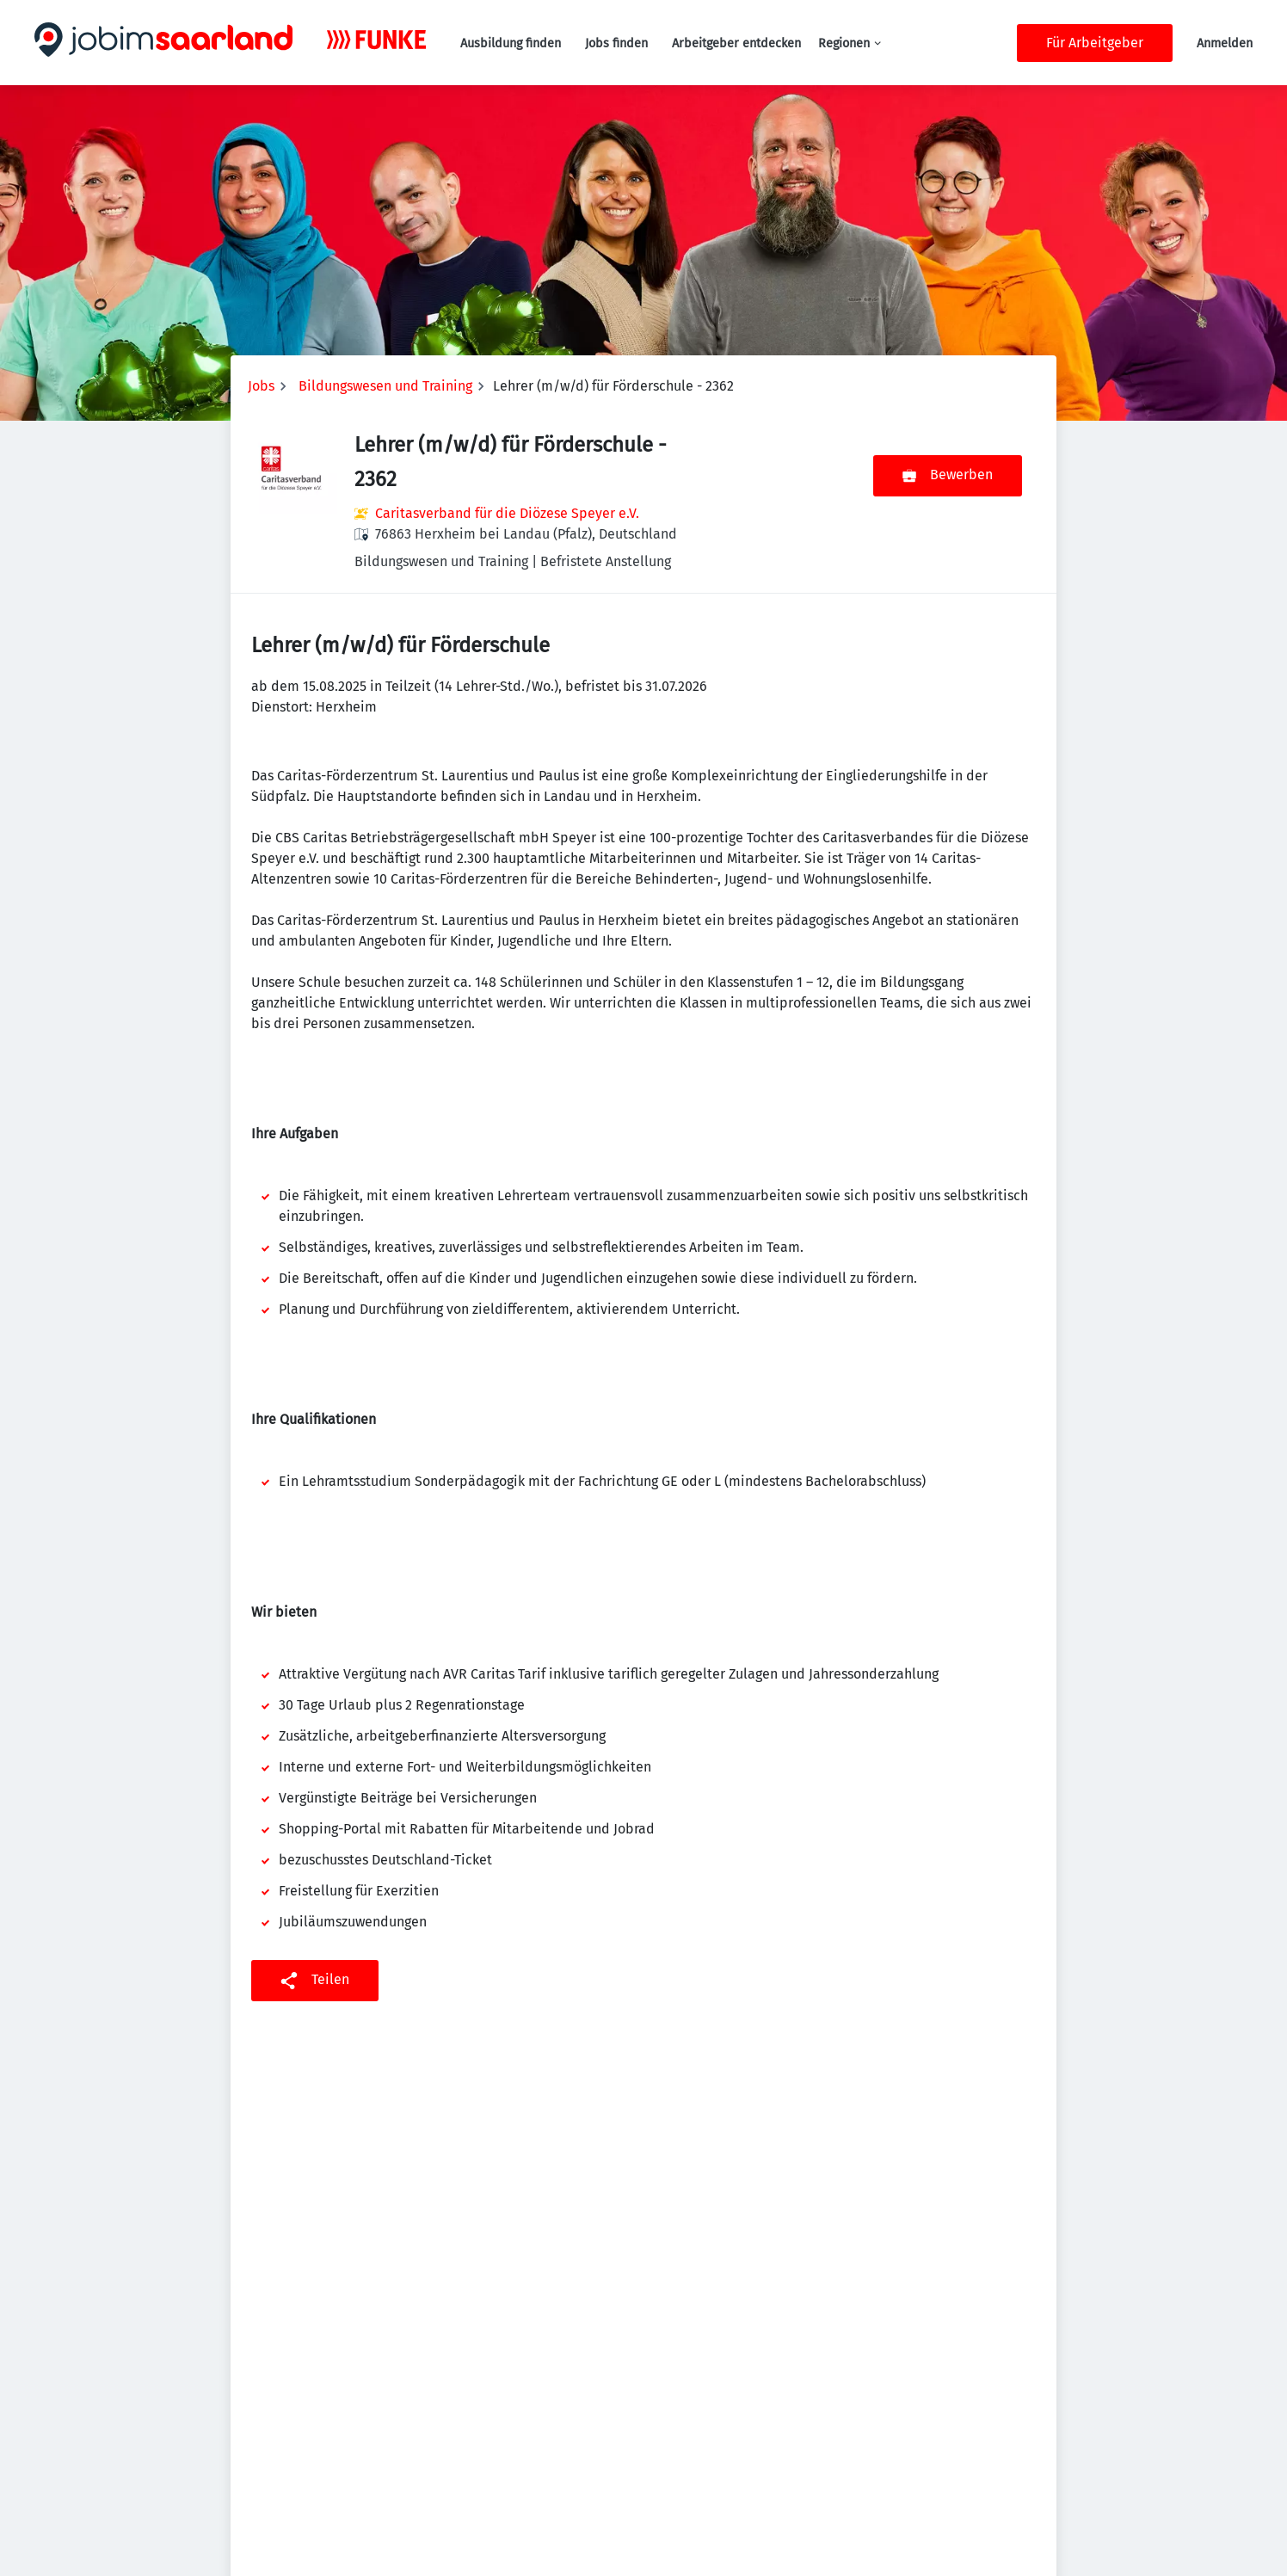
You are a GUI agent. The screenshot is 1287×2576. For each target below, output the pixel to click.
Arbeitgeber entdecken (736, 43)
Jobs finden (616, 43)
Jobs (261, 386)
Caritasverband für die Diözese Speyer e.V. (507, 513)
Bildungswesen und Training (385, 386)
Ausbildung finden (510, 43)
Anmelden (1225, 43)
